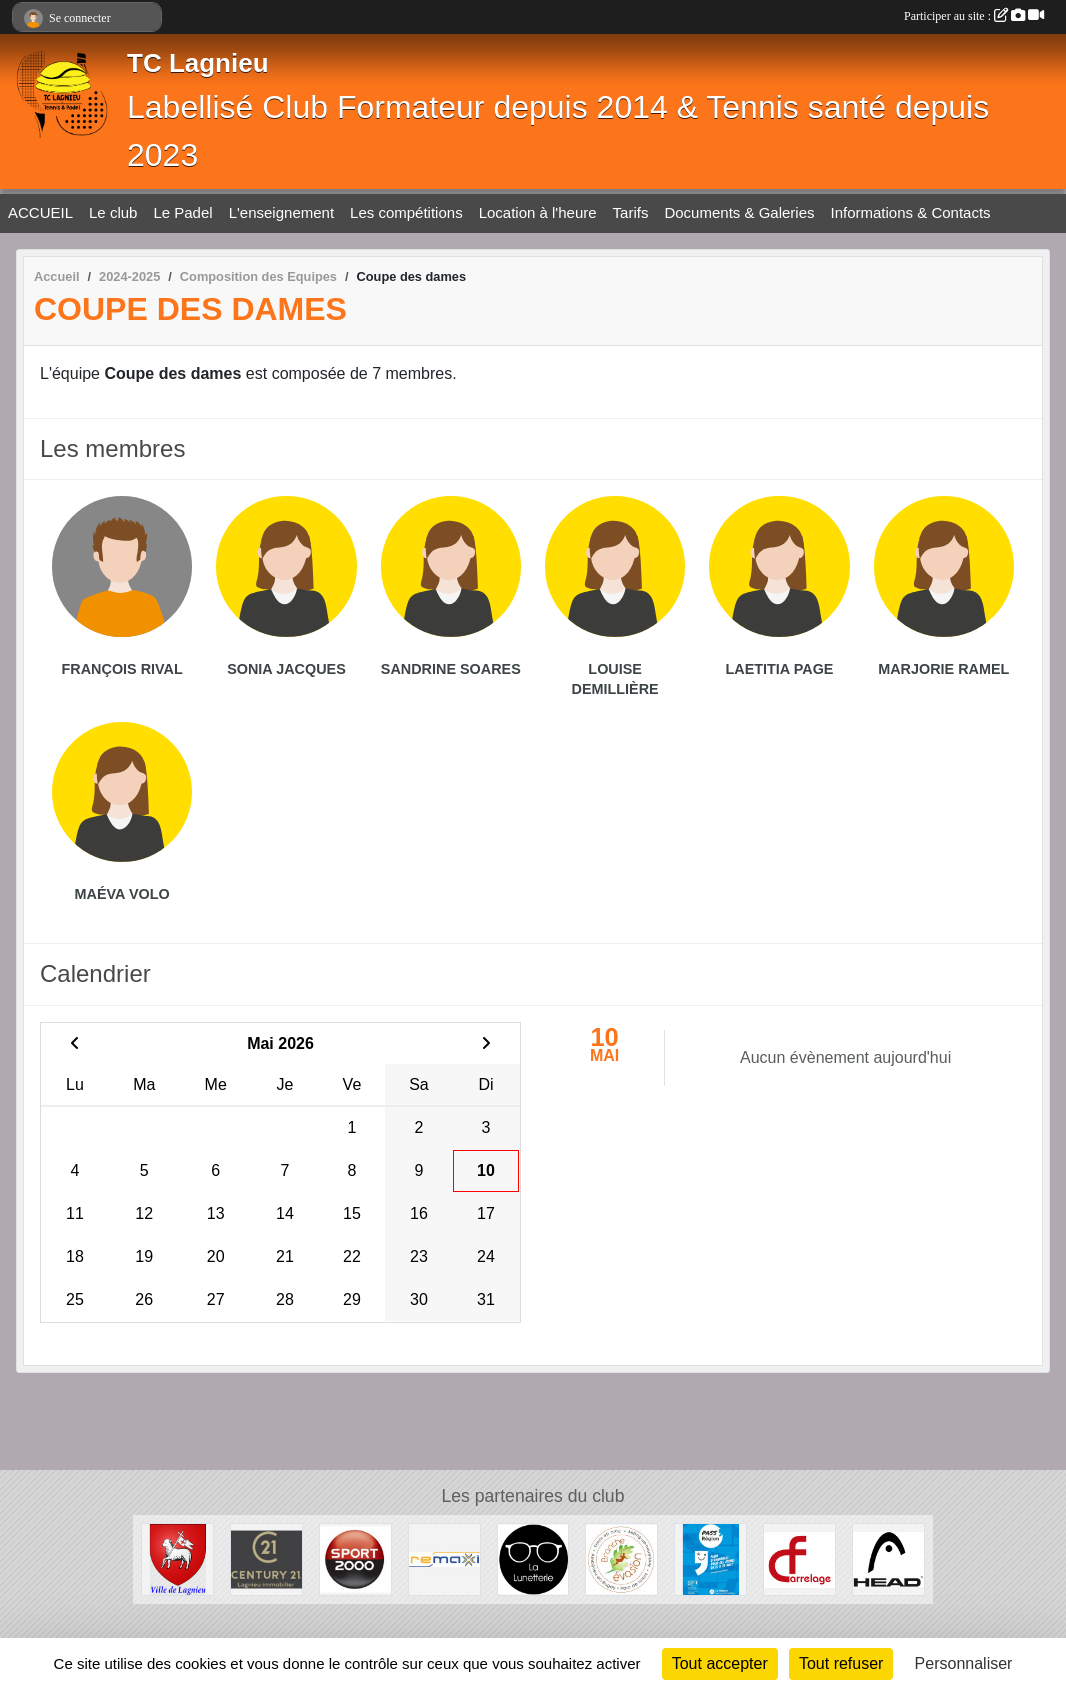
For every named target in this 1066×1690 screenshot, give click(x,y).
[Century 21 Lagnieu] (266, 1558)
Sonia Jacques (286, 669)
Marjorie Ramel (943, 669)
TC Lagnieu (198, 63)
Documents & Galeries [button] (739, 212)
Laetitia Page (780, 669)
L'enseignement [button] (281, 212)
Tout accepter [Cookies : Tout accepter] (720, 1663)
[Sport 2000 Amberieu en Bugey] (355, 1558)
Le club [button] (113, 212)
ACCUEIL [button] (40, 212)
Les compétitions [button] (406, 212)
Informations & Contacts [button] (911, 212)
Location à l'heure (538, 212)
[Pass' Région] (710, 1558)
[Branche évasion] (621, 1558)
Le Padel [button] (182, 212)
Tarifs (631, 212)
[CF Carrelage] (799, 1558)
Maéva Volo (122, 894)
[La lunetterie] (533, 1558)
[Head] (888, 1558)
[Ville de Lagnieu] (177, 1558)
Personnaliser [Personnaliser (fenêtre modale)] (964, 1663)
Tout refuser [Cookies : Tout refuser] (841, 1663)
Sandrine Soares (451, 669)
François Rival (122, 669)
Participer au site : (974, 16)
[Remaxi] (444, 1558)
